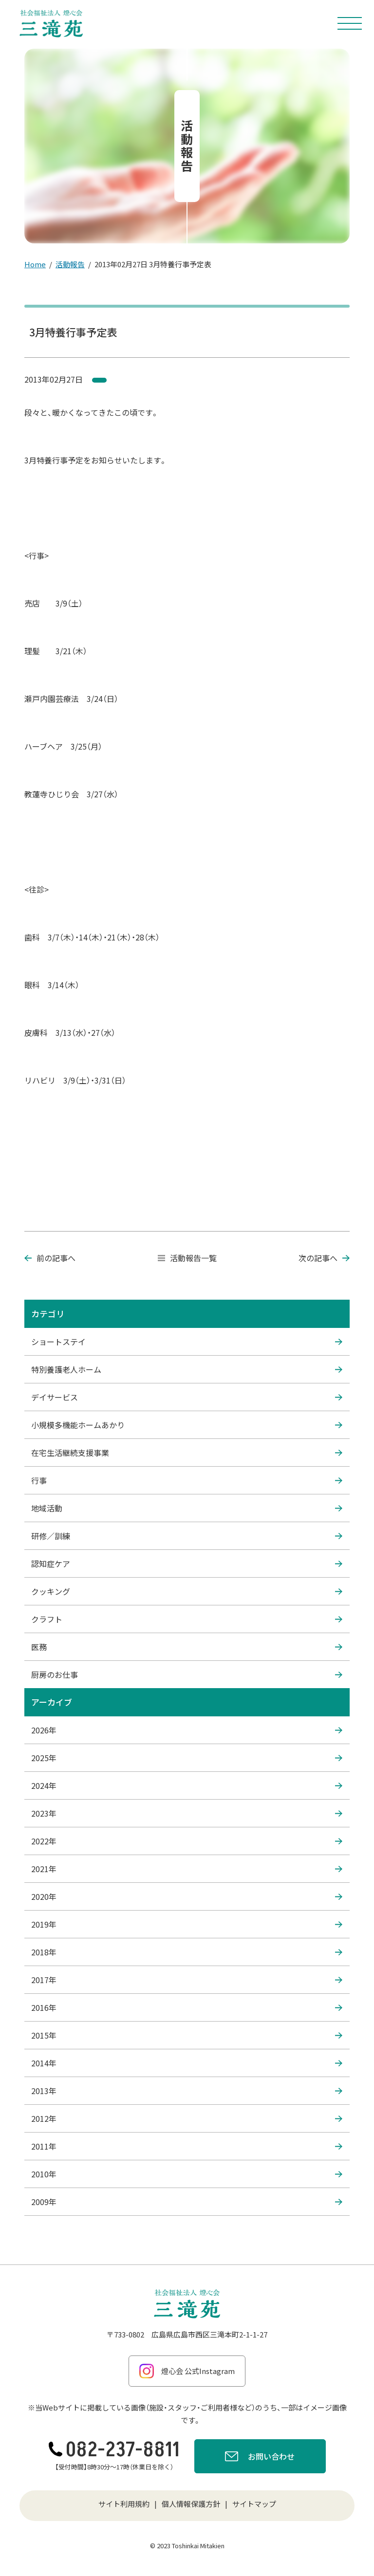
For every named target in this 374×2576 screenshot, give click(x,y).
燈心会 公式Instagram (187, 2371)
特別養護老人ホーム (186, 1369)
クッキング (186, 1591)
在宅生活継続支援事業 (186, 1452)
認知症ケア (186, 1563)
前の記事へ (49, 1258)
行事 (186, 1480)
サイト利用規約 (124, 2504)
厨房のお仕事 (186, 1674)
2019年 (186, 1924)
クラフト (186, 1619)
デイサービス (186, 1397)
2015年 (186, 2035)
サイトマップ (254, 2504)
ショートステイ (186, 1341)
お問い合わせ (260, 2457)
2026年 (186, 1730)
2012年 (186, 2118)
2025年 (186, 1758)
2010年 (186, 2174)
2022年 (186, 1841)
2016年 (186, 2007)
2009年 (186, 2201)
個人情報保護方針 (191, 2504)
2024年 (186, 1785)
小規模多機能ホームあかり (186, 1425)
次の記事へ (324, 1258)
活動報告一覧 (187, 1258)
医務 (186, 1647)
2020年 (186, 1896)
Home (35, 264)
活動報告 (70, 264)
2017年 (186, 1980)
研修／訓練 (186, 1536)
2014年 (186, 2063)
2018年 (186, 1952)
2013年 (186, 2091)
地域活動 (186, 1508)
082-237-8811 (114, 2450)
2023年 (186, 1813)
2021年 (186, 1869)
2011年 (186, 2146)
